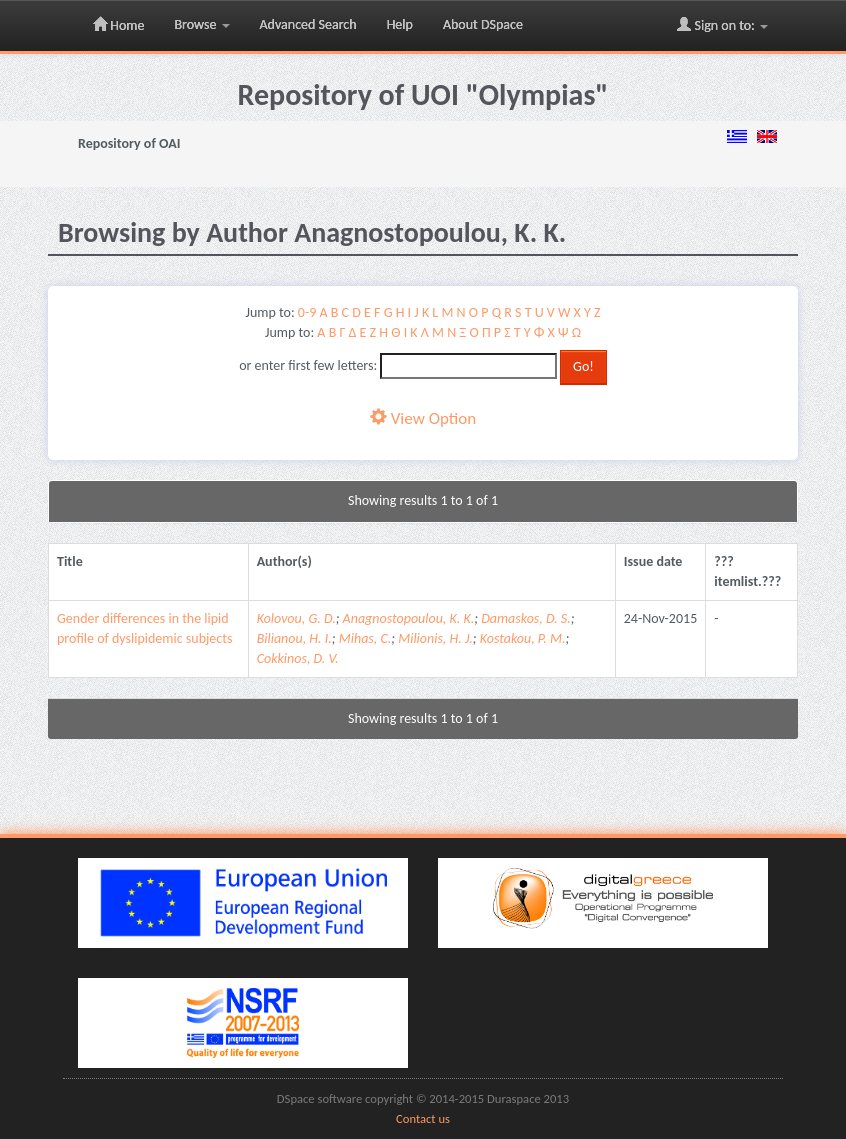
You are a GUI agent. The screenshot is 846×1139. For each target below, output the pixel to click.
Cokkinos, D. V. (298, 658)
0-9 (307, 312)
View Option (423, 418)
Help (400, 24)
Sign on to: (722, 25)
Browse (201, 24)
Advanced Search (308, 24)
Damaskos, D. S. (526, 618)
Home (118, 25)
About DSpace (483, 24)
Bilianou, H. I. (294, 638)
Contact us (423, 1118)
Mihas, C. (365, 638)
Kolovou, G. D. (296, 618)
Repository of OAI (129, 143)
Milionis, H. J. (435, 638)
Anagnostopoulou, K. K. (409, 618)
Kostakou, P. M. (523, 638)
